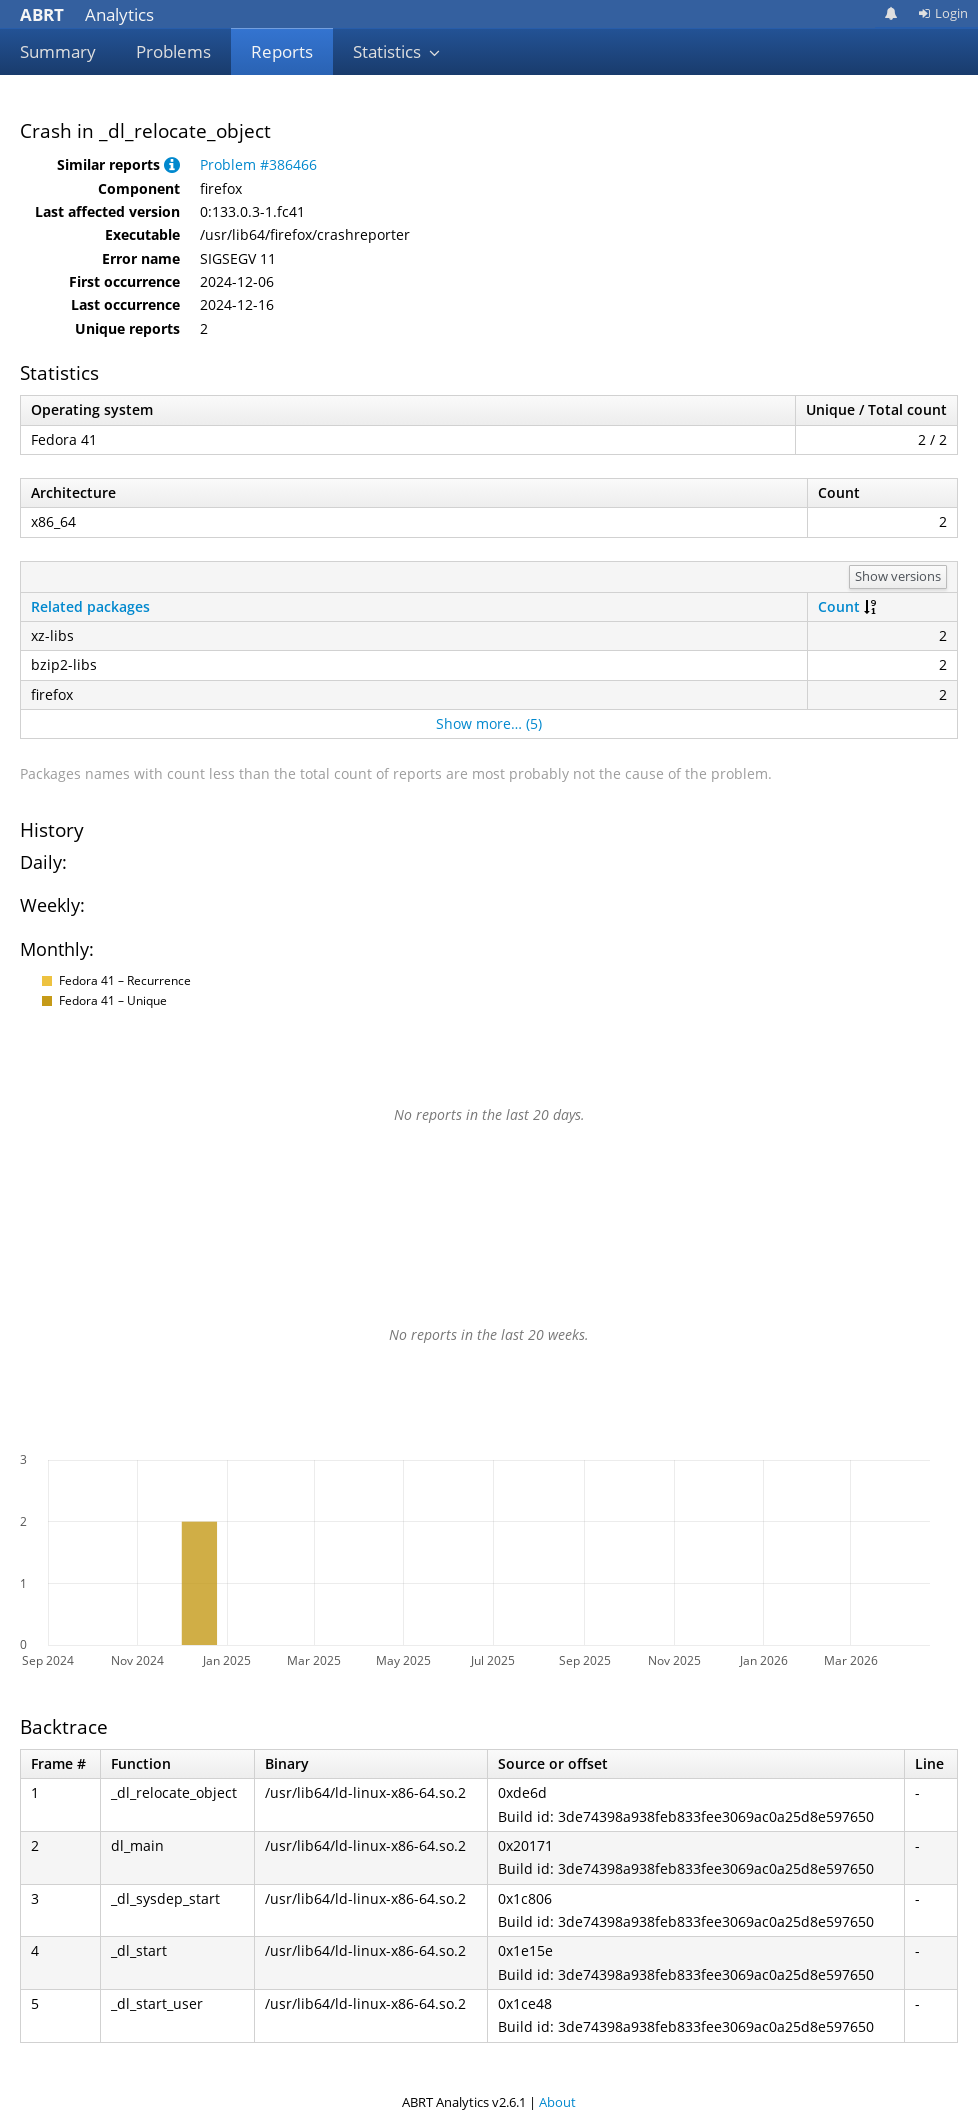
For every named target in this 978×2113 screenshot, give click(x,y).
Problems (173, 51)
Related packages (90, 606)
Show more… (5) (489, 723)
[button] (172, 164)
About (557, 2102)
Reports (282, 51)
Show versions (898, 576)
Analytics (87, 14)
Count (839, 606)
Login (943, 13)
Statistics (397, 51)
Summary (58, 51)
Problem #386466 (258, 164)
